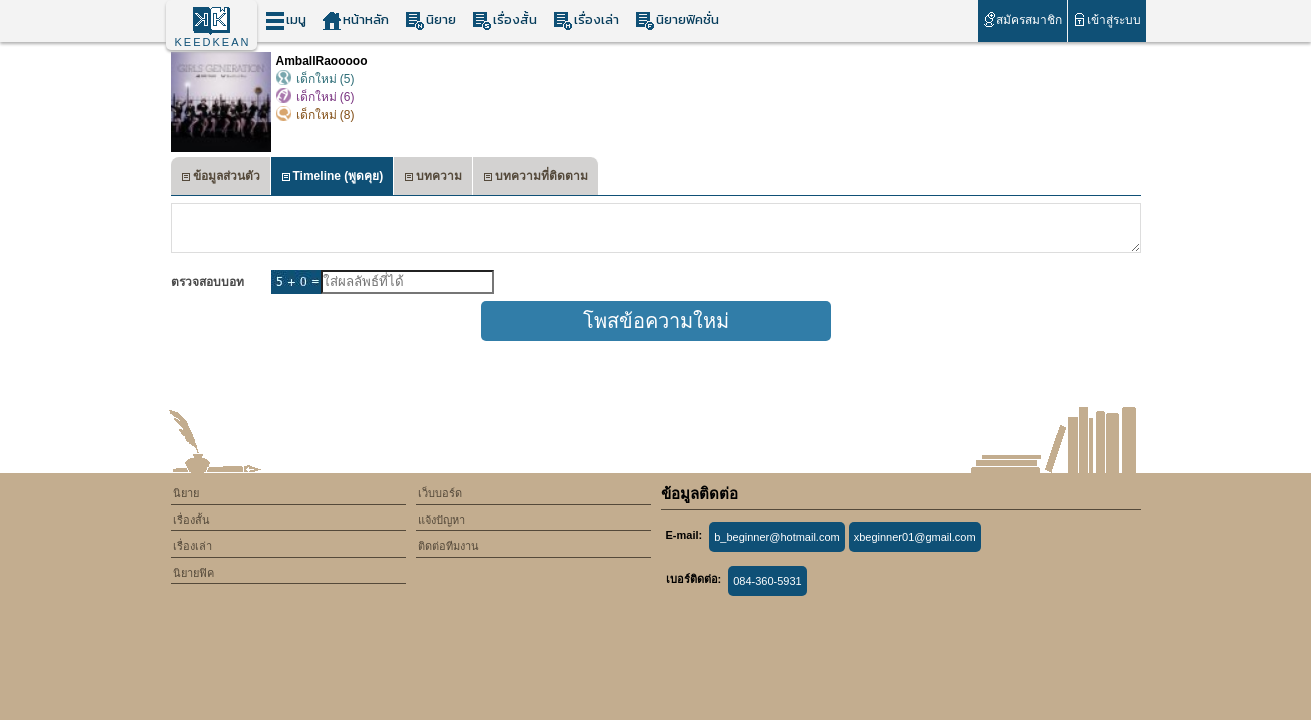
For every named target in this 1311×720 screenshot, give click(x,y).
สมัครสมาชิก (1022, 19)
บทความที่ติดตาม (535, 178)
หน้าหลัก (355, 20)
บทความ (433, 178)
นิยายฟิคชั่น (677, 20)
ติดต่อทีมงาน (448, 546)
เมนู (285, 20)
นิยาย (430, 20)
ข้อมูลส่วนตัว (220, 178)
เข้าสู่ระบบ (1106, 19)
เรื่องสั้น (504, 20)
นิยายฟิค (193, 573)
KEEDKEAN (213, 42)
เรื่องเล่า (586, 20)
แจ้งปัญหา (441, 520)
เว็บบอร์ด (440, 493)
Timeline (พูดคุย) (332, 178)
